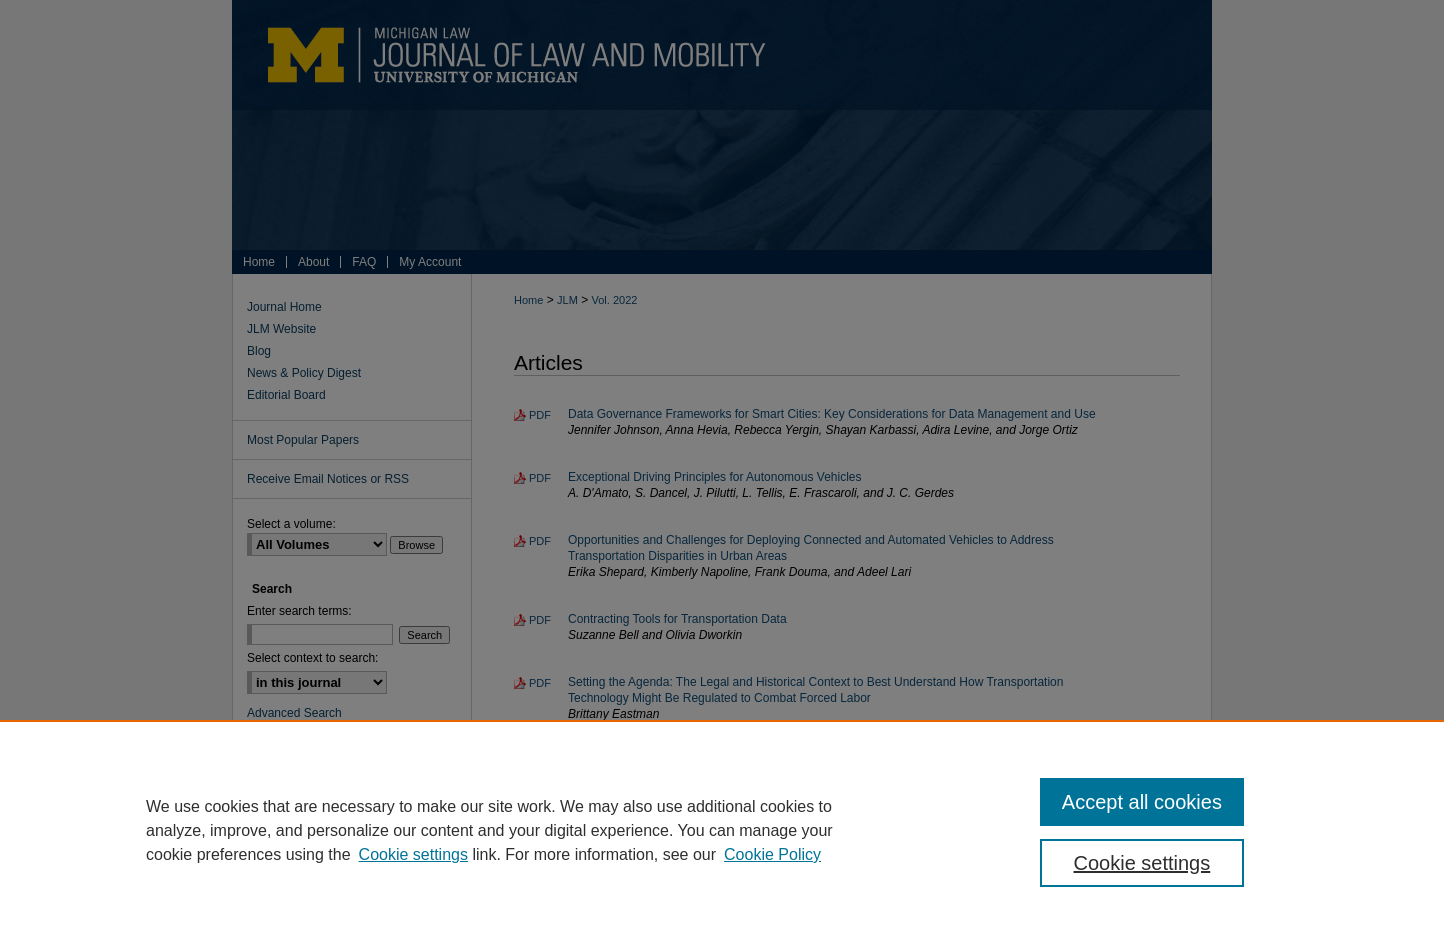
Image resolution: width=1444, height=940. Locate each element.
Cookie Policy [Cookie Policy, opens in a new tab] (772, 854)
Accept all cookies (1142, 802)
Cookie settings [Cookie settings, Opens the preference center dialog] (1142, 863)
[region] (722, 830)
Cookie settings (413, 854)
